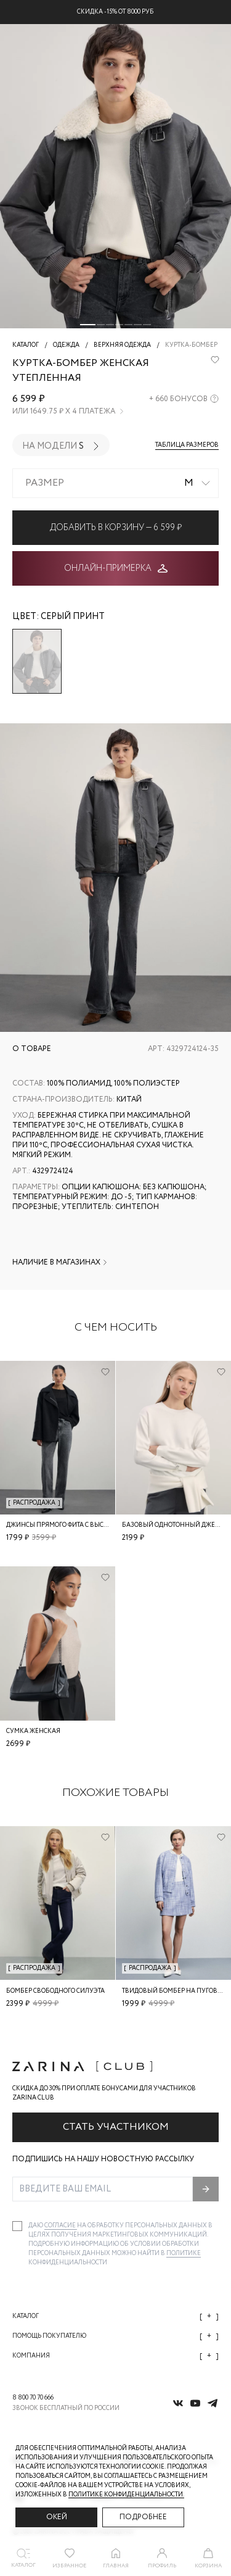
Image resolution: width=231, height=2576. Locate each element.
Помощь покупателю (115, 2336)
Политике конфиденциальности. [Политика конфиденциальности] (126, 2494)
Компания (115, 2356)
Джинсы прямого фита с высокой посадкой (82, 1525)
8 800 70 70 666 (33, 2398)
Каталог (115, 2316)
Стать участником (116, 2127)
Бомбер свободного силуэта (55, 1990)
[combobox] (115, 483)
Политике (183, 2253)
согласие (60, 2225)
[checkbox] (17, 2226)
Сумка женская (33, 1731)
